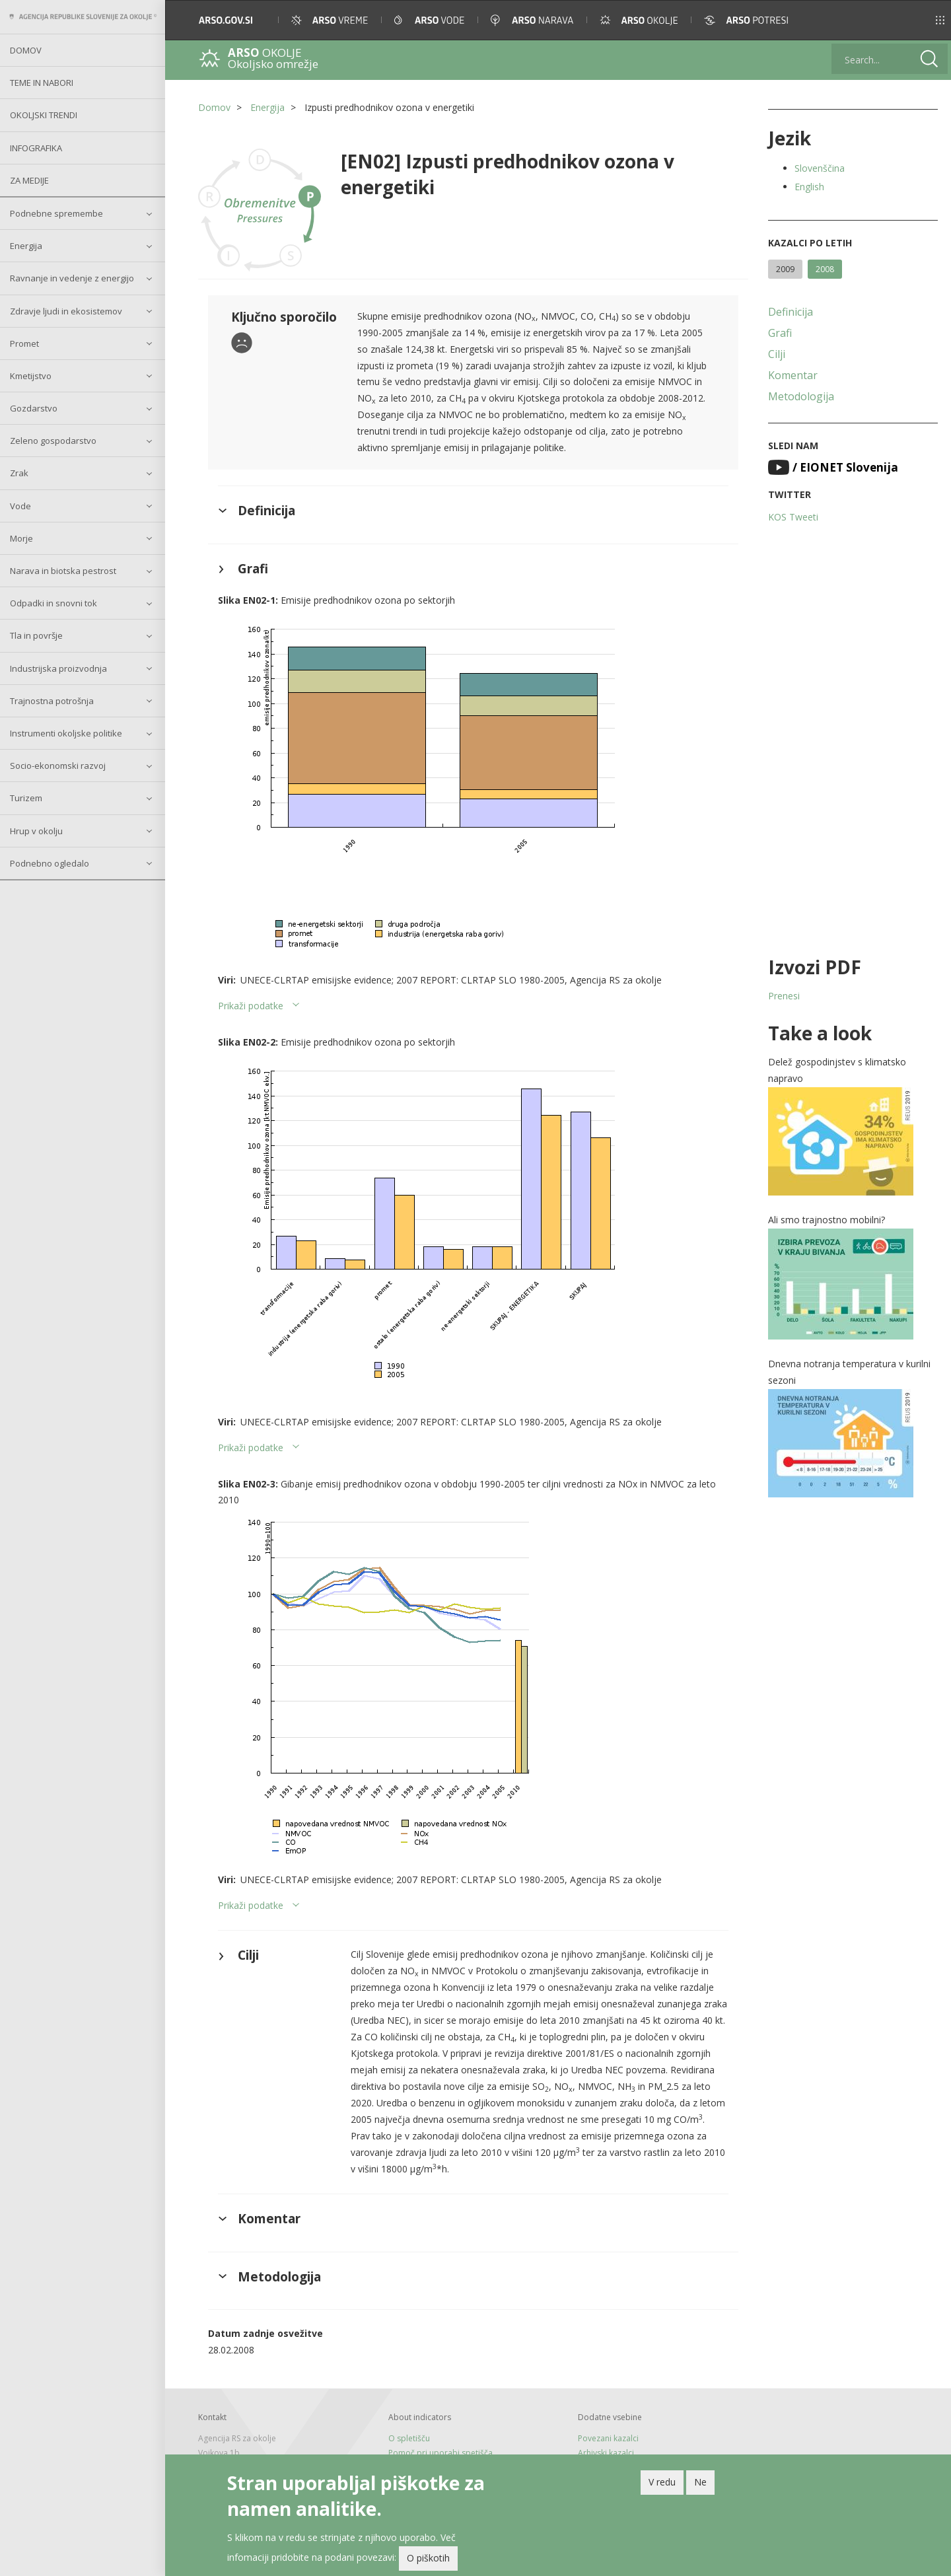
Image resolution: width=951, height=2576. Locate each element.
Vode (20, 506)
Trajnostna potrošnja (52, 701)
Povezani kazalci (608, 2438)
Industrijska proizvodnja (58, 668)
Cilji (776, 354)
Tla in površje (36, 635)
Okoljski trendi (43, 115)
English (809, 186)
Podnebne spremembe (56, 213)
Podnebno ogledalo (49, 863)
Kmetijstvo (31, 376)
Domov (26, 50)
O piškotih (428, 2560)
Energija (26, 246)
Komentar (793, 375)
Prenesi (784, 995)
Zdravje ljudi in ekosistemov (66, 311)
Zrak (19, 473)
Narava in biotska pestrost (63, 571)
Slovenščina (819, 168)
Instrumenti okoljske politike (66, 733)
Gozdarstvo (33, 408)
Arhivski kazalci (606, 2452)
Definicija (790, 311)
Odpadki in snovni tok (53, 603)
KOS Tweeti (793, 517)
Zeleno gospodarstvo (53, 441)
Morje (21, 538)
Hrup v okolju (36, 831)
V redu (662, 2484)
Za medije (29, 180)
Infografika (36, 148)
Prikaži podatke (250, 1005)
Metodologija (801, 396)
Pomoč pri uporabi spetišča (440, 2452)
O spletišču (409, 2438)
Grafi (780, 333)
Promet (24, 343)
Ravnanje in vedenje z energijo (72, 278)
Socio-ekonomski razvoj (58, 765)
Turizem (26, 798)
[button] (922, 20)
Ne (700, 2484)
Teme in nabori (41, 83)
